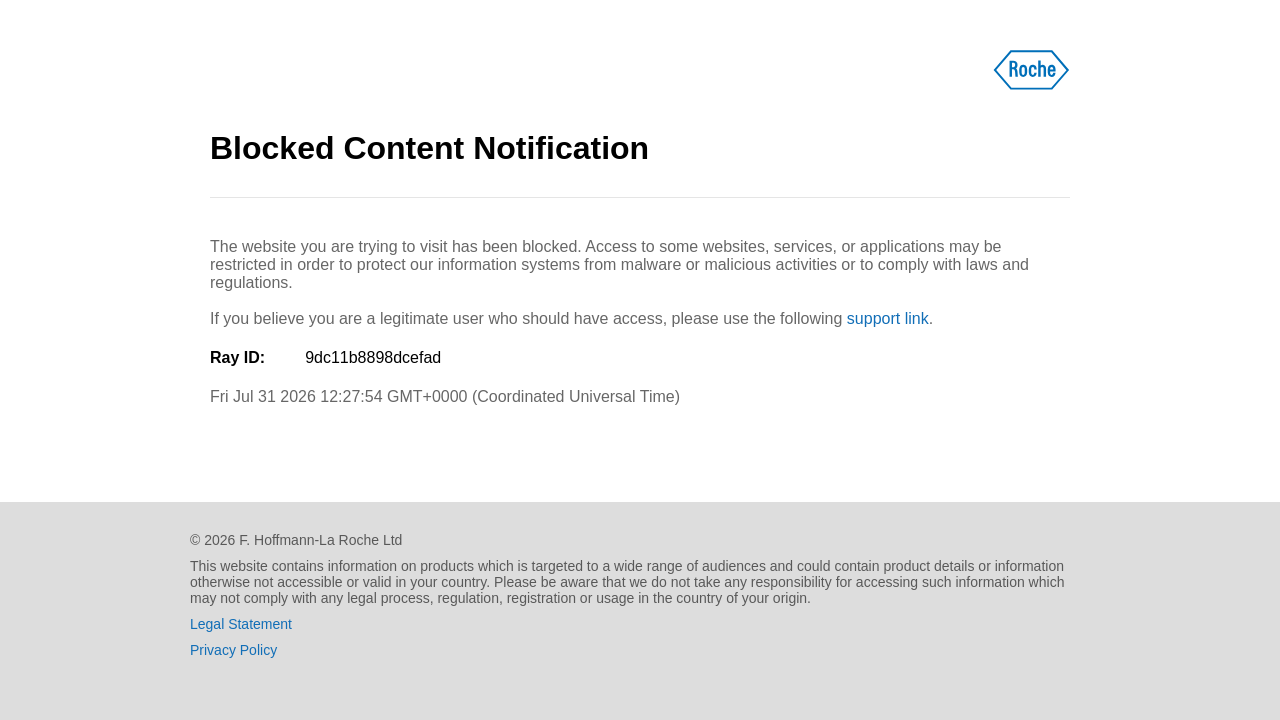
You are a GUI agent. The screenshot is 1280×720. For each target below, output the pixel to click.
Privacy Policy (233, 650)
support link (888, 318)
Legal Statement (241, 624)
